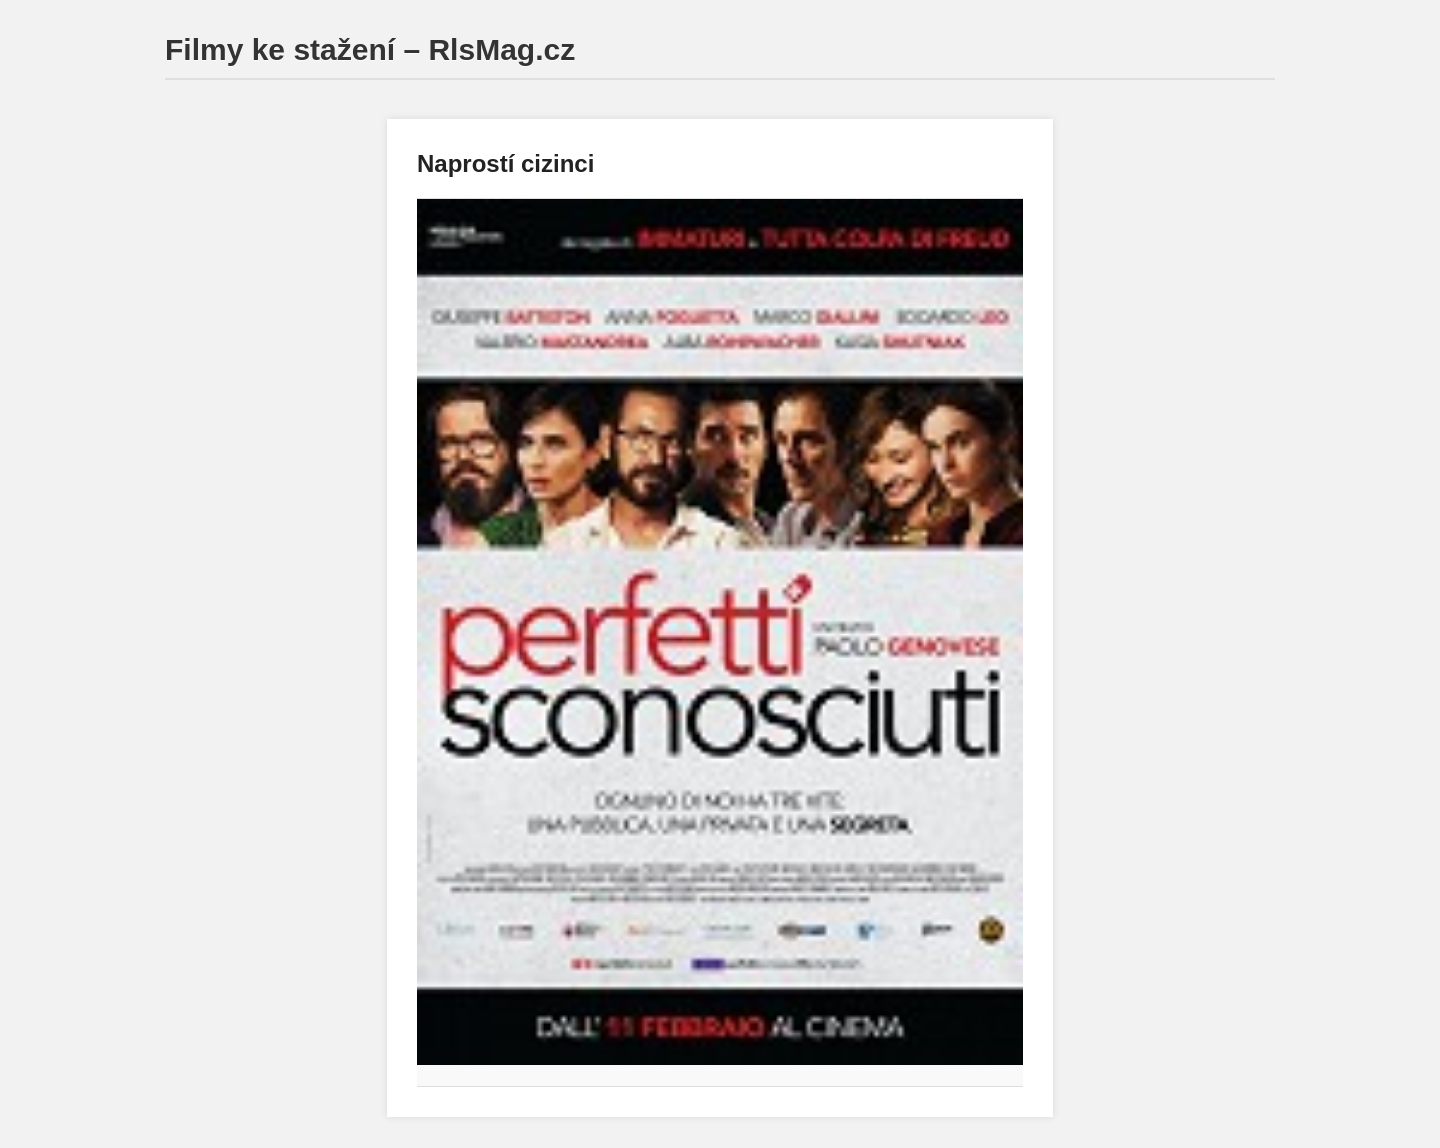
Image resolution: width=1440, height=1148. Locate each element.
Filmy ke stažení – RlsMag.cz (370, 49)
